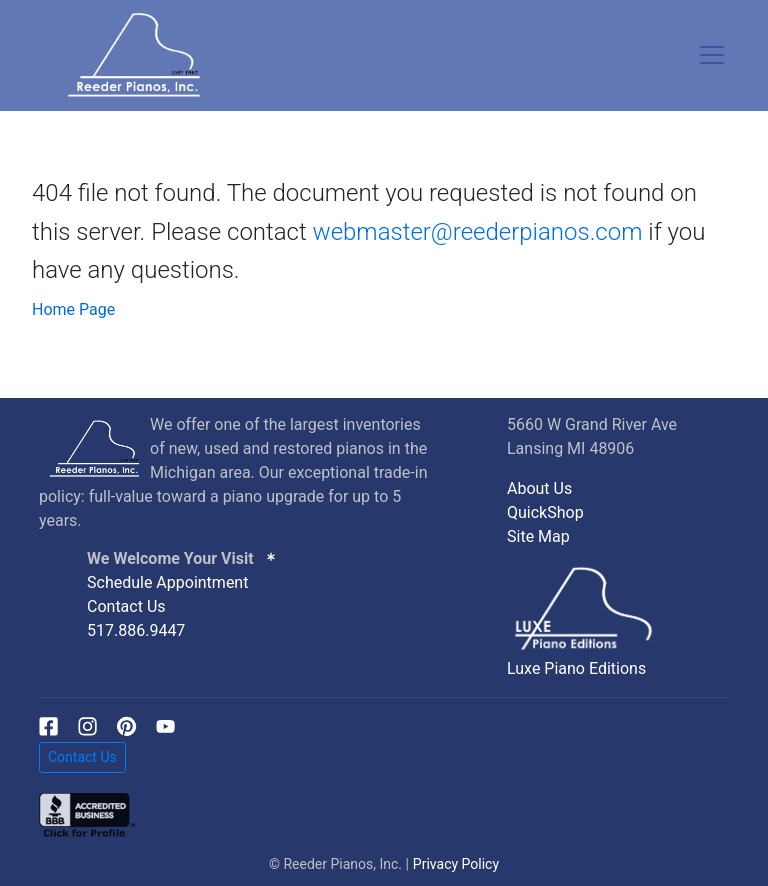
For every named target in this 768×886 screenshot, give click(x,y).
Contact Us (126, 606)
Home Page (73, 309)
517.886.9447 (136, 630)
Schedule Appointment (167, 582)
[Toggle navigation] (712, 55)
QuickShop (545, 512)
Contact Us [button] (82, 757)
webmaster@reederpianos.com (478, 232)
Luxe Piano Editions (576, 668)
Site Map (538, 536)
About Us (539, 488)
